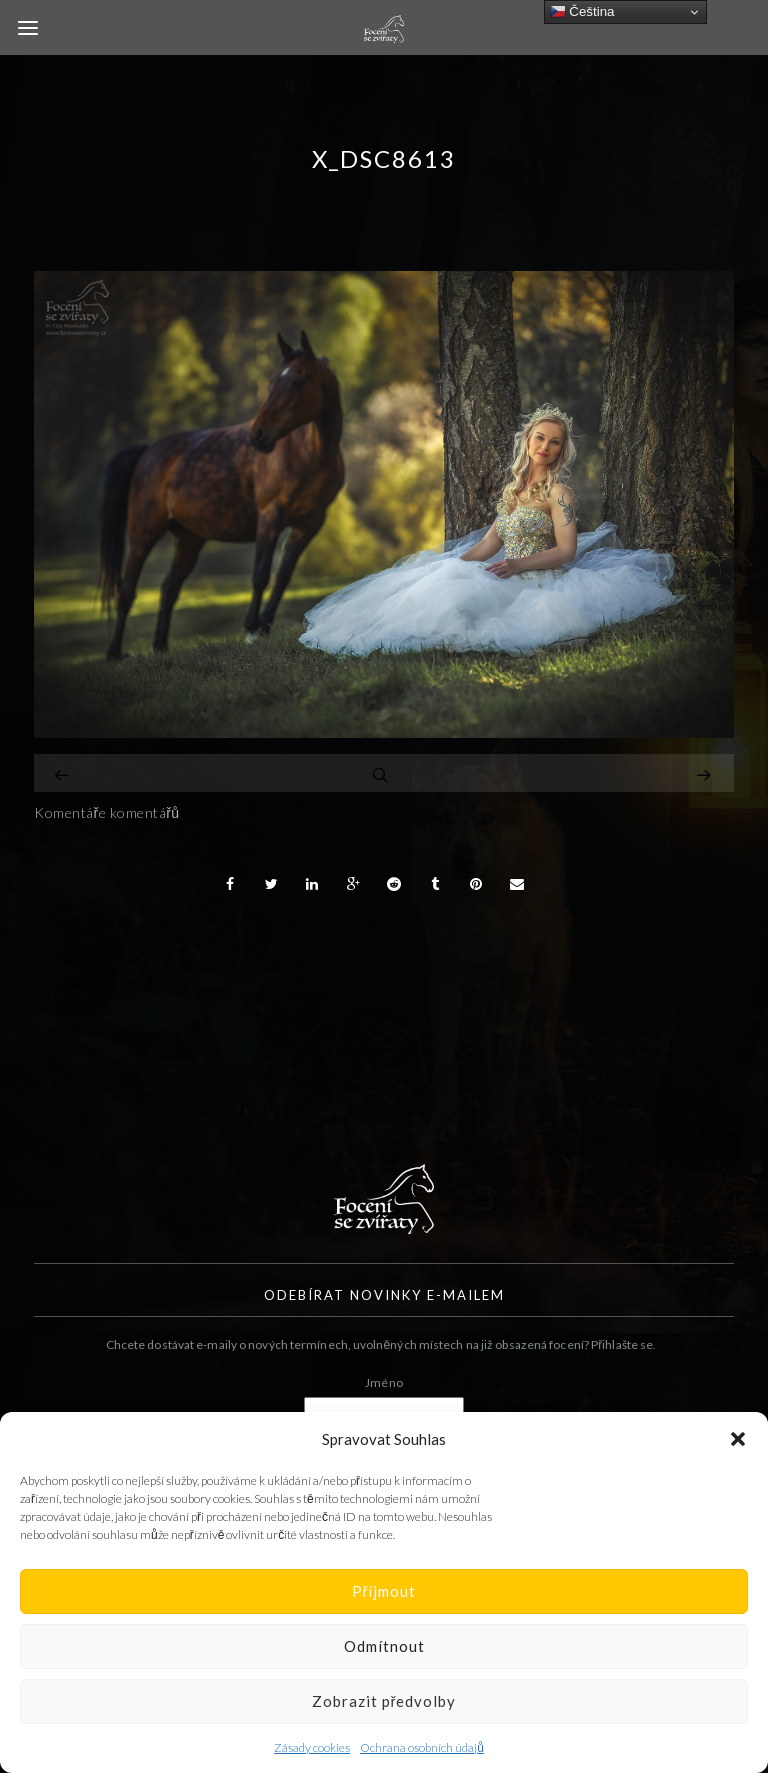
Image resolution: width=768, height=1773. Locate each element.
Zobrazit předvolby (384, 1701)
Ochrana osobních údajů (422, 1747)
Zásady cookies (312, 1747)
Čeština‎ (582, 12)
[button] (738, 1439)
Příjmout (384, 1591)
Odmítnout (384, 1646)
